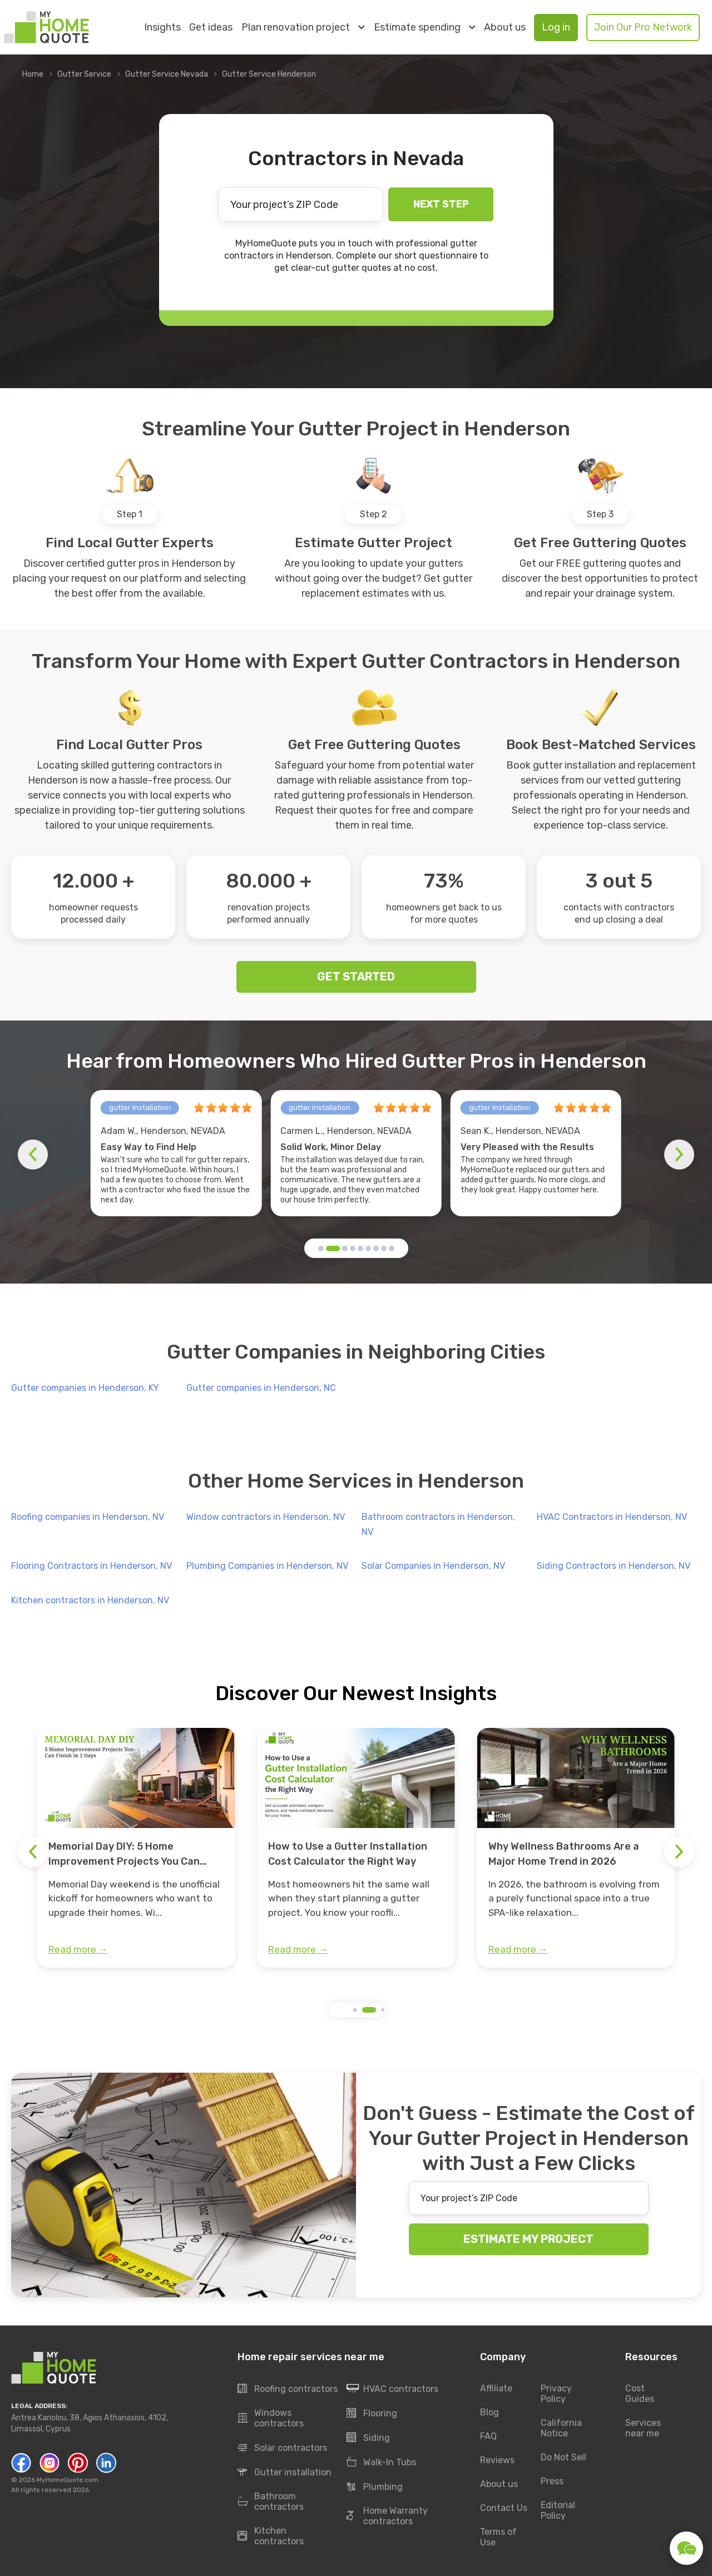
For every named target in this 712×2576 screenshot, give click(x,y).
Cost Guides (639, 2394)
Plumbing (375, 2487)
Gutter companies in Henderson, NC (261, 1388)
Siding (368, 2438)
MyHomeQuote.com (67, 2480)
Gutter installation (285, 2472)
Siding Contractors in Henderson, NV (613, 1566)
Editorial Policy (558, 2510)
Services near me (643, 2428)
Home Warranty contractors (387, 2516)
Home (32, 74)
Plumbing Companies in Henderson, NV (267, 1566)
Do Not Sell (563, 2458)
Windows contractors (271, 2418)
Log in (556, 27)
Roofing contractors (288, 2389)
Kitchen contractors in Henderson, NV (90, 1600)
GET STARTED (356, 976)
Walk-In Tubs (381, 2462)
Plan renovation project (302, 27)
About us (505, 27)
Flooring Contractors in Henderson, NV (91, 1566)
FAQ (488, 2436)
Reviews (497, 2460)
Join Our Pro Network (643, 27)
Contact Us (503, 2508)
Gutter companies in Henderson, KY (85, 1388)
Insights (162, 27)
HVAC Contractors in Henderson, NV (612, 1517)
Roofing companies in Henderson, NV (87, 1517)
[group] (136, 1848)
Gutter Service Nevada (166, 74)
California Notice (561, 2428)
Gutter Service (84, 74)
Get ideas (211, 27)
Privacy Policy (556, 2394)
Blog (489, 2412)
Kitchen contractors (271, 2536)
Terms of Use (498, 2537)
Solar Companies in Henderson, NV (433, 1566)
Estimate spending (424, 27)
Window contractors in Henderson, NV (265, 1517)
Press (552, 2481)
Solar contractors (282, 2448)
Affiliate (496, 2389)
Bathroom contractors (271, 2502)
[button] (321, 1248)
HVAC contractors (392, 2389)
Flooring (372, 2413)
